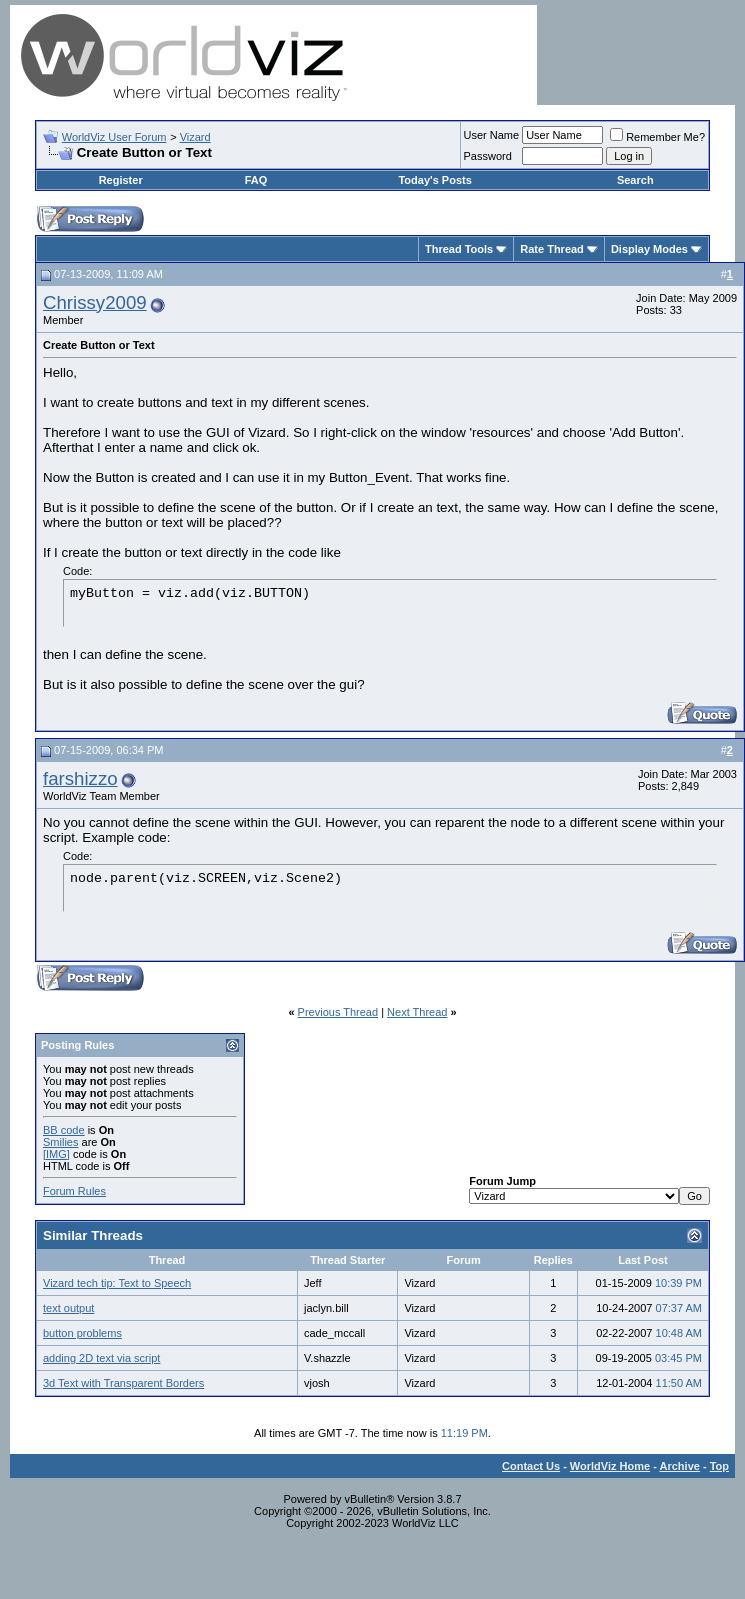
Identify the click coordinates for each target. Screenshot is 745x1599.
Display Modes (649, 249)
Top (719, 1466)
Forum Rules (74, 1191)
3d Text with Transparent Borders (123, 1383)
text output (68, 1308)
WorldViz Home (610, 1466)
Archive (680, 1466)
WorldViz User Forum (114, 137)
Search (635, 180)
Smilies (60, 1142)
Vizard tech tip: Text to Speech (117, 1283)
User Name (492, 135)
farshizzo (80, 778)
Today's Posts (434, 180)
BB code (64, 1130)
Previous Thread (338, 1012)
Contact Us (531, 1466)
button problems (82, 1333)
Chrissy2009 (95, 302)
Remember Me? (657, 137)
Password (488, 156)
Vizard (195, 137)
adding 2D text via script (101, 1358)
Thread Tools (459, 249)
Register (121, 180)
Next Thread (417, 1012)
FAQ (256, 180)
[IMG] (56, 1154)
